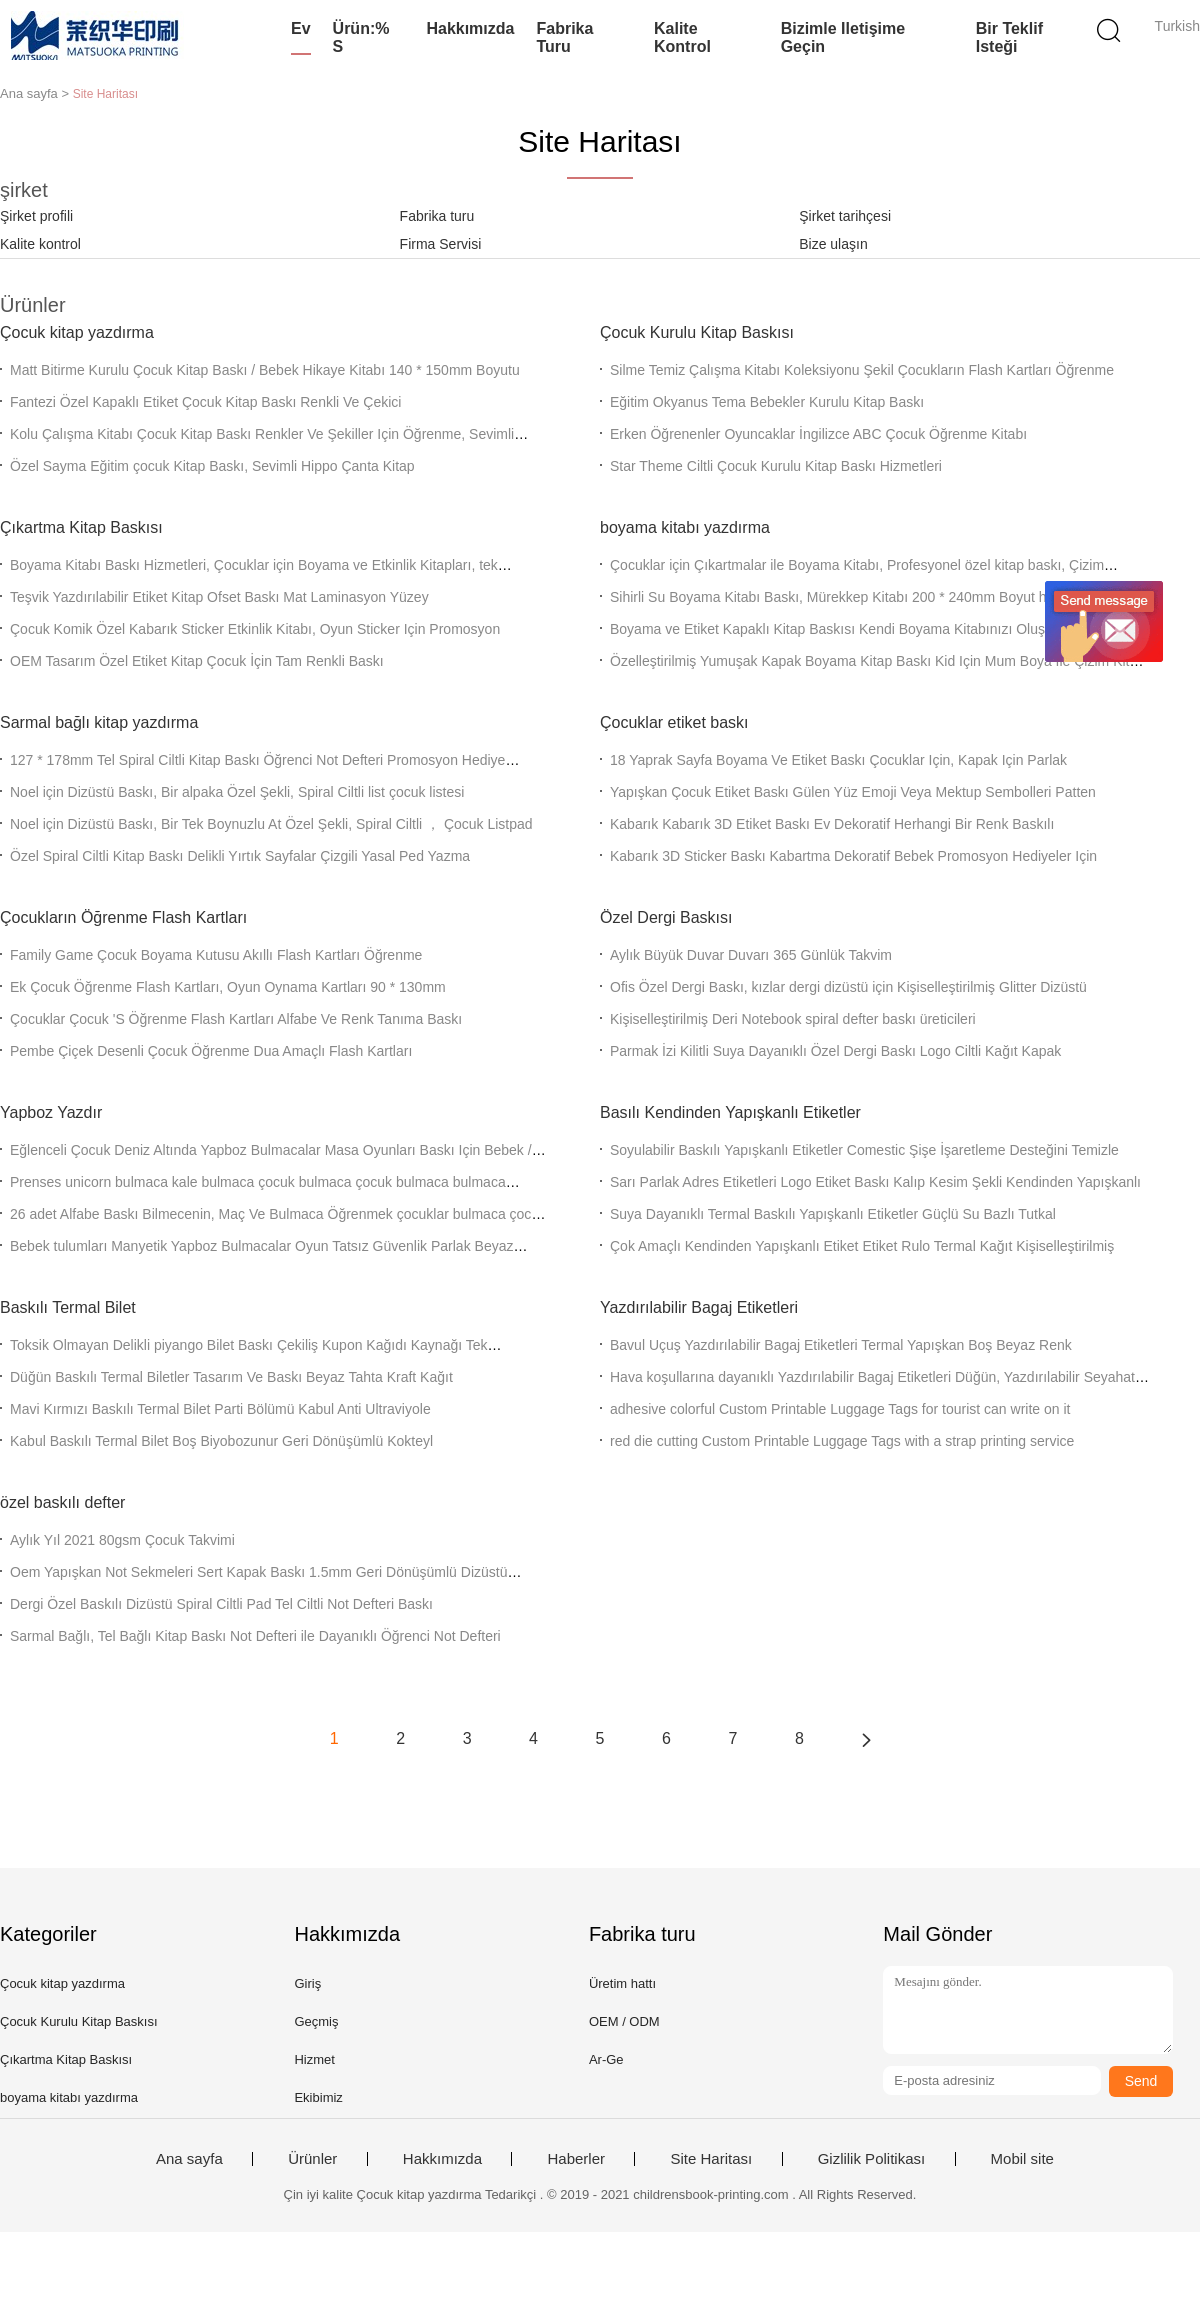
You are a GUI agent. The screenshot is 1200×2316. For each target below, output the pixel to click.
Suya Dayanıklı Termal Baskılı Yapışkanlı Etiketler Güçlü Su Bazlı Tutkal (833, 1214)
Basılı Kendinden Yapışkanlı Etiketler (730, 1112)
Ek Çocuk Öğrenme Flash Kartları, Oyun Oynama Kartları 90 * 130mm (228, 987)
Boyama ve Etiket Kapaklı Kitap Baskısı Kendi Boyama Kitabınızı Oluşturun (843, 629)
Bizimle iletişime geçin (843, 37)
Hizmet (314, 2059)
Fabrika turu (564, 37)
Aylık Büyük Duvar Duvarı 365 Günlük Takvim (751, 955)
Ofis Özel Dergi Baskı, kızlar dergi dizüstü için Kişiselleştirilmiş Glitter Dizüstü (848, 987)
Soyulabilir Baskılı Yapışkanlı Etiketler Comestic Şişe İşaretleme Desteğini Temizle (864, 1150)
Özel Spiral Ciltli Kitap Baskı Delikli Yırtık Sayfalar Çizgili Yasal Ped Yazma (240, 856)
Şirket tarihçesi (845, 216)
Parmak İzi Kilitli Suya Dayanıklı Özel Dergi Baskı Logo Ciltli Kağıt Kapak (835, 1051)
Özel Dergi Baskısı (666, 917)
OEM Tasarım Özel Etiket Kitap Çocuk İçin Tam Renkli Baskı (197, 661)
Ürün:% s (361, 37)
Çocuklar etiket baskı (674, 722)
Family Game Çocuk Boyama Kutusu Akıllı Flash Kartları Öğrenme (216, 955)
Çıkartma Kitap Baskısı (81, 527)
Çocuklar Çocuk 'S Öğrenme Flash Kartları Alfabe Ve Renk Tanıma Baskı (236, 1019)
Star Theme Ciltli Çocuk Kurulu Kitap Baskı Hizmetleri (776, 466)
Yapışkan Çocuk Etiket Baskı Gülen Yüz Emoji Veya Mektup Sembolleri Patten (853, 792)
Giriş (307, 1983)
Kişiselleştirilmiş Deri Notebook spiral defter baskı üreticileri (793, 1019)
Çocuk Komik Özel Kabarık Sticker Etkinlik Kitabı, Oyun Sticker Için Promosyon (255, 629)
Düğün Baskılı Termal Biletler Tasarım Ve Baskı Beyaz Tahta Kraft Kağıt (231, 1377)
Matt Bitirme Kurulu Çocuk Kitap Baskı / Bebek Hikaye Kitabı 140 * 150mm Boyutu (265, 370)
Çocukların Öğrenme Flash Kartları (123, 917)
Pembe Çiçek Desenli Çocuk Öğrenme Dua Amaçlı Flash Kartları (211, 1051)
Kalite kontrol (682, 37)
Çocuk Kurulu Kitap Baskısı (697, 332)
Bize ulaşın (833, 244)
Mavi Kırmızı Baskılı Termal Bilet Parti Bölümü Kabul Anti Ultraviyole (220, 1409)
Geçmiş (316, 2021)
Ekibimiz (318, 2097)
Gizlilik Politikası (872, 2159)
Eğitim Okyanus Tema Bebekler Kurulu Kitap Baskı (767, 402)
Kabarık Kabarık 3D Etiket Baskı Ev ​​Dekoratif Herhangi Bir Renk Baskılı (832, 824)
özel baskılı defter (62, 1502)
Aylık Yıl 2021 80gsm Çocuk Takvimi (122, 1540)
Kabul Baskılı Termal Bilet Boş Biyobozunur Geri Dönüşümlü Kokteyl (221, 1441)
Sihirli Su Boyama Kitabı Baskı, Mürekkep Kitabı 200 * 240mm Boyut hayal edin (856, 597)
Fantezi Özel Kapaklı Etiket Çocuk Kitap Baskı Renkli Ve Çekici (205, 402)
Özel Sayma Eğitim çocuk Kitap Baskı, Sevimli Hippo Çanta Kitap (212, 466)
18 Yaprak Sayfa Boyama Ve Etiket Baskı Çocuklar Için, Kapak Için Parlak (838, 760)
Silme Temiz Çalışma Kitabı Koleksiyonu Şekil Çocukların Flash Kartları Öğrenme (862, 370)
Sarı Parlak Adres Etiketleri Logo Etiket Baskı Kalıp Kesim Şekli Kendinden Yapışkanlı (875, 1182)
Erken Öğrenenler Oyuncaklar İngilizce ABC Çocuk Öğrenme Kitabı (818, 434)
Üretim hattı (622, 1983)
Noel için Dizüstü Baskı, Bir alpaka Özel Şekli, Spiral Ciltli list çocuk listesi (237, 792)
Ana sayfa (189, 2159)
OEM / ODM (624, 2021)
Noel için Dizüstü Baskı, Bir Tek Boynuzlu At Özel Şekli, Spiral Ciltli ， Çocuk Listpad (271, 824)
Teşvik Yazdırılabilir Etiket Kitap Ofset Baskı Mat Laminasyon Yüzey (219, 597)
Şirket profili (36, 216)
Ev (301, 28)
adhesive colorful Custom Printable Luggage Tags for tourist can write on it (840, 1409)
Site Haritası (711, 2159)
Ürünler (312, 2159)
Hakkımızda (470, 28)
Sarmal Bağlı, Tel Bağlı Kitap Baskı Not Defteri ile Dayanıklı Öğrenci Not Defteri (255, 1636)
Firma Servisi (441, 244)
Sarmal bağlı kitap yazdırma (99, 722)
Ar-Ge (606, 2059)
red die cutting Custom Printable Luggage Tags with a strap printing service (842, 1441)
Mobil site (1022, 2159)
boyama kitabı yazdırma (685, 527)
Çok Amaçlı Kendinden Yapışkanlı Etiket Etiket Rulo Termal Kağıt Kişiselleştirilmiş (862, 1246)
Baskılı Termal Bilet (68, 1307)
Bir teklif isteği (1009, 37)
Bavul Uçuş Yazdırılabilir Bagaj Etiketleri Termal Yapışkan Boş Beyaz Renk (841, 1345)
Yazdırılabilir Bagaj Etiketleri (699, 1307)
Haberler (576, 2159)
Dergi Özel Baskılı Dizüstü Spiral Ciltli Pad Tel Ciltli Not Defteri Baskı (221, 1604)
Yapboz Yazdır (51, 1112)
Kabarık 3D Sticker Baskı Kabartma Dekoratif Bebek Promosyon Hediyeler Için (853, 856)
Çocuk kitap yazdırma (77, 332)
